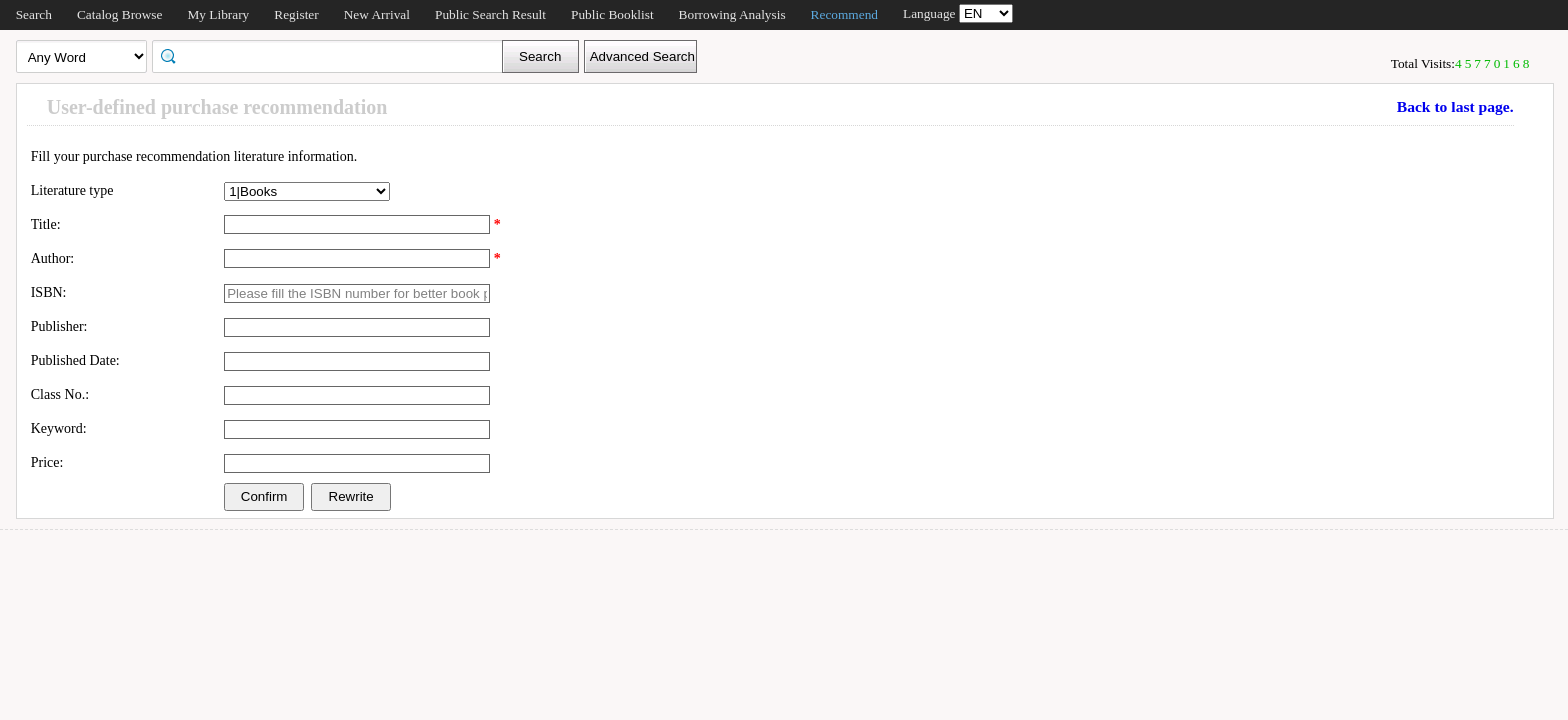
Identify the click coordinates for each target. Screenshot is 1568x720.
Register (296, 14)
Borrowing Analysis (732, 14)
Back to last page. (1455, 106)
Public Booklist (612, 14)
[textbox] (334, 55)
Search (34, 14)
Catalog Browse (120, 14)
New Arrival (377, 14)
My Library (218, 14)
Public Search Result (490, 14)
